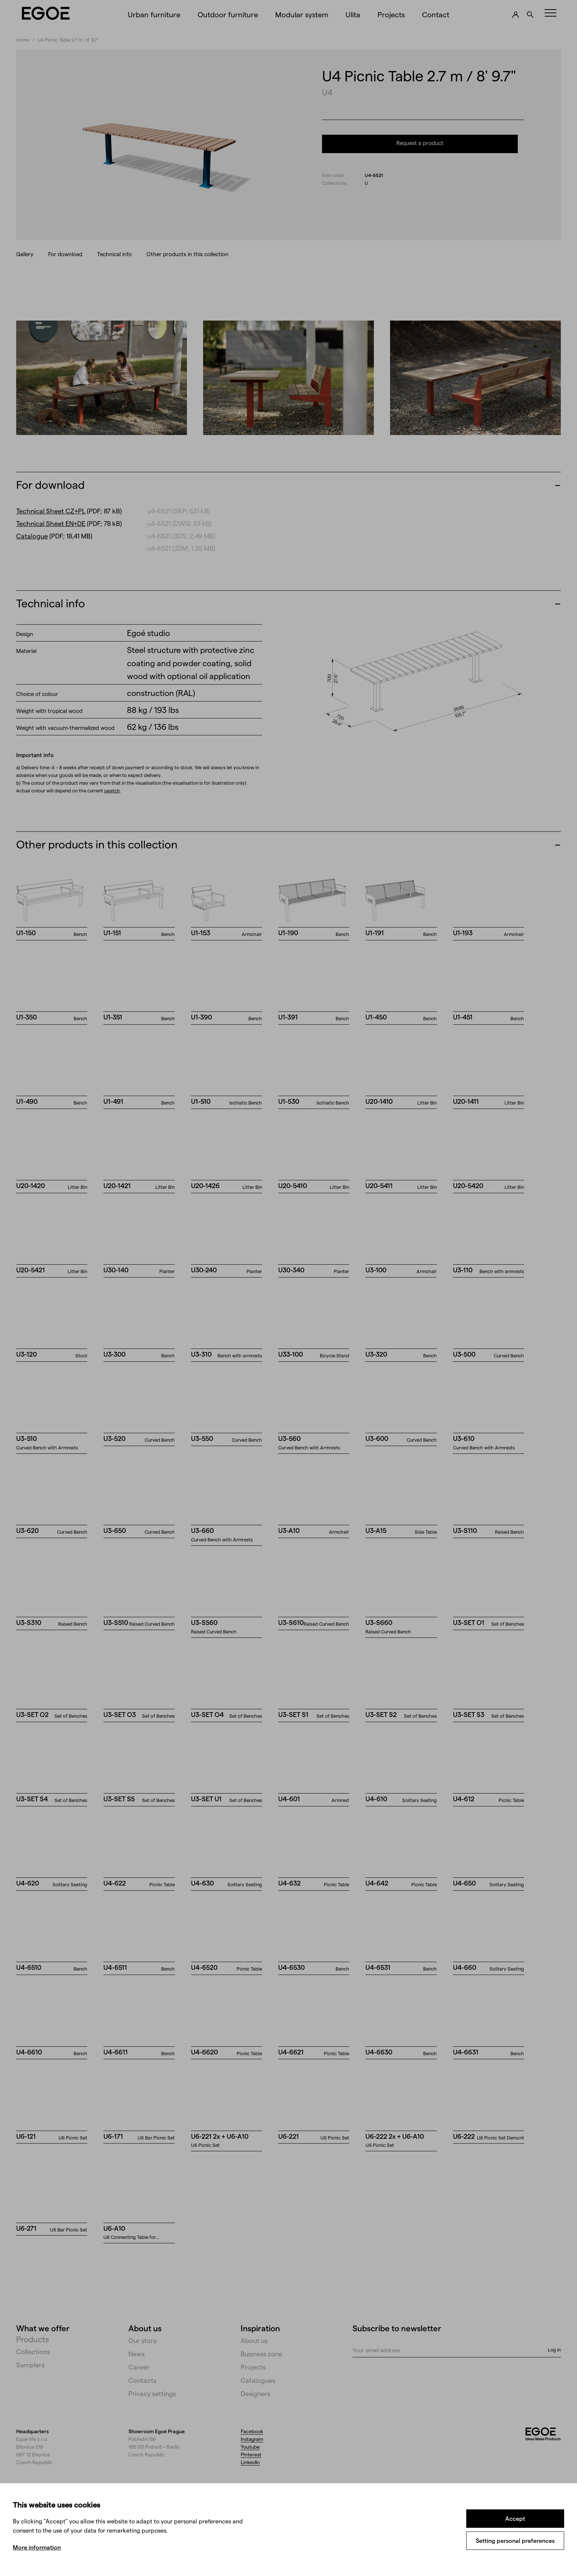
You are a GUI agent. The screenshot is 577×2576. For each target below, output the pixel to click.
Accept (515, 2518)
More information (37, 2547)
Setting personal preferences (515, 2540)
